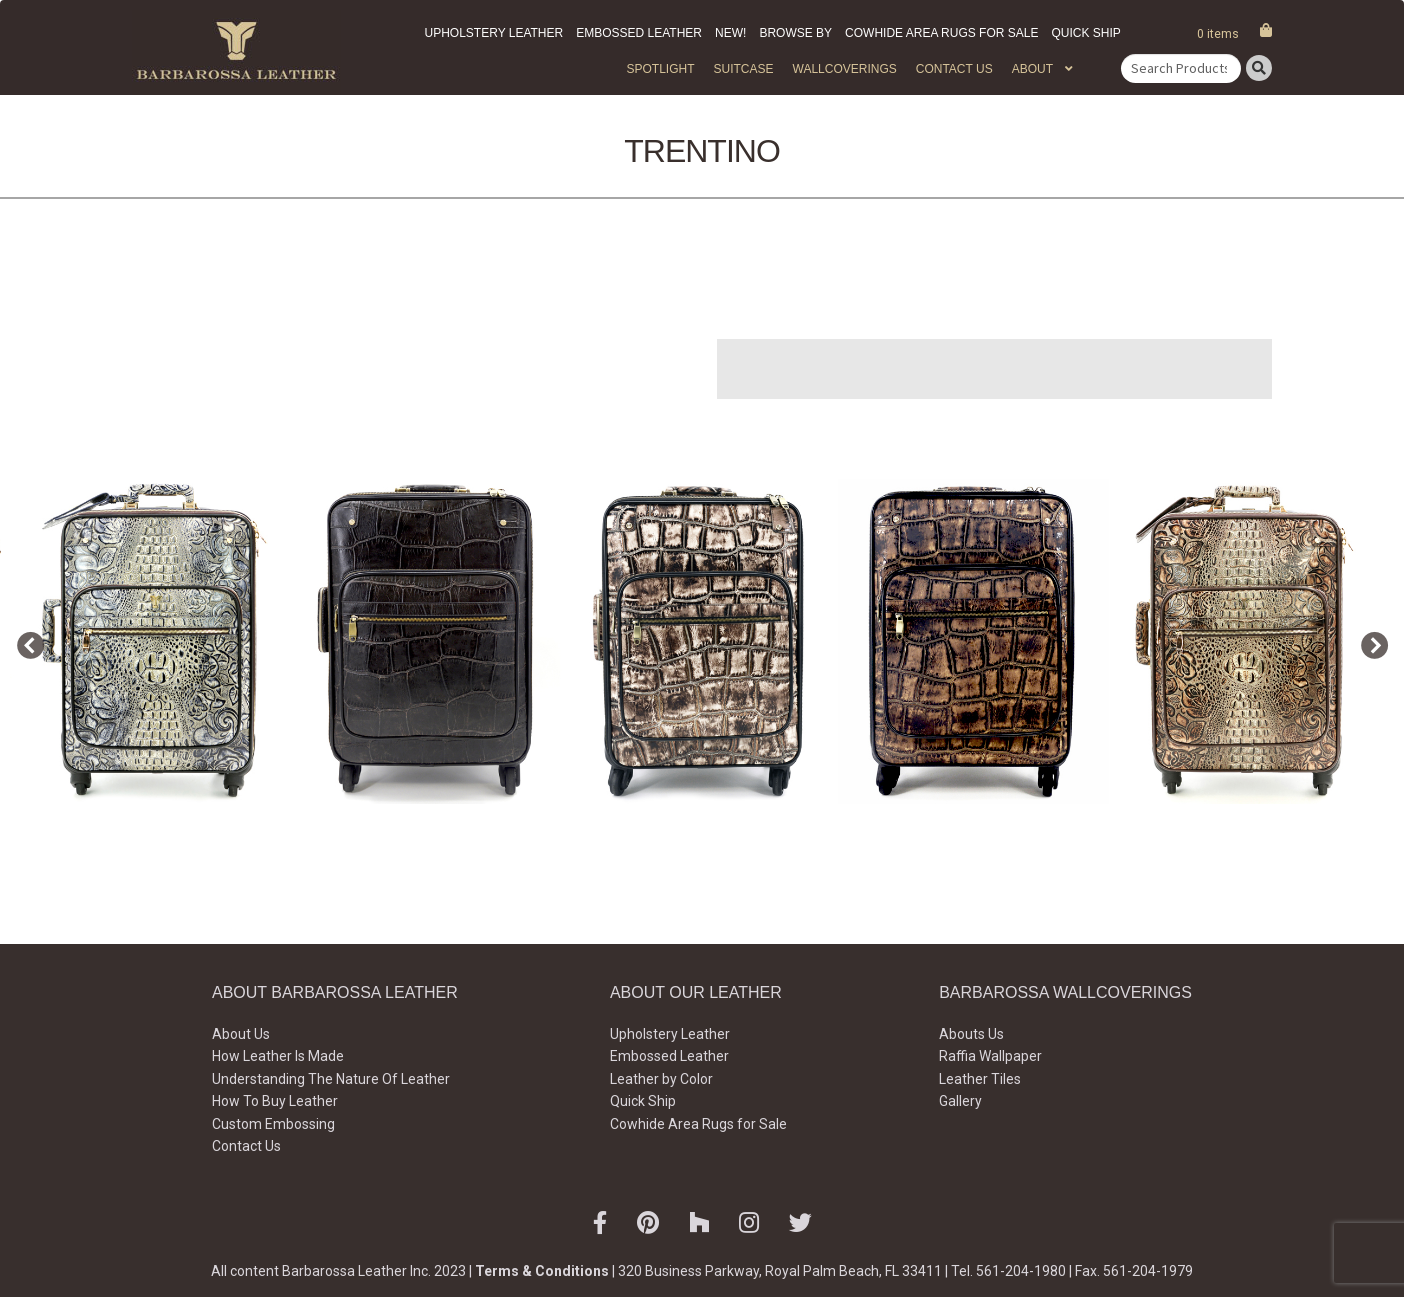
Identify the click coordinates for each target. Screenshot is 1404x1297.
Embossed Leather (639, 33)
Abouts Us (971, 1034)
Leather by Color (661, 1079)
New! (730, 33)
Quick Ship (1085, 33)
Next (1369, 642)
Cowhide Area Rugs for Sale (941, 33)
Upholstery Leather (494, 33)
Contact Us (954, 69)
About (1032, 69)
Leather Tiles (980, 1079)
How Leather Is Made (278, 1056)
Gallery (960, 1101)
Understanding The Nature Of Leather (331, 1079)
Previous (25, 642)
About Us (241, 1034)
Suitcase (743, 69)
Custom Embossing (273, 1124)
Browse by (795, 33)
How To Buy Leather (275, 1101)
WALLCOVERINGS (845, 69)
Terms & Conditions (542, 1271)
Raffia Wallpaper (990, 1056)
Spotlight (660, 69)
